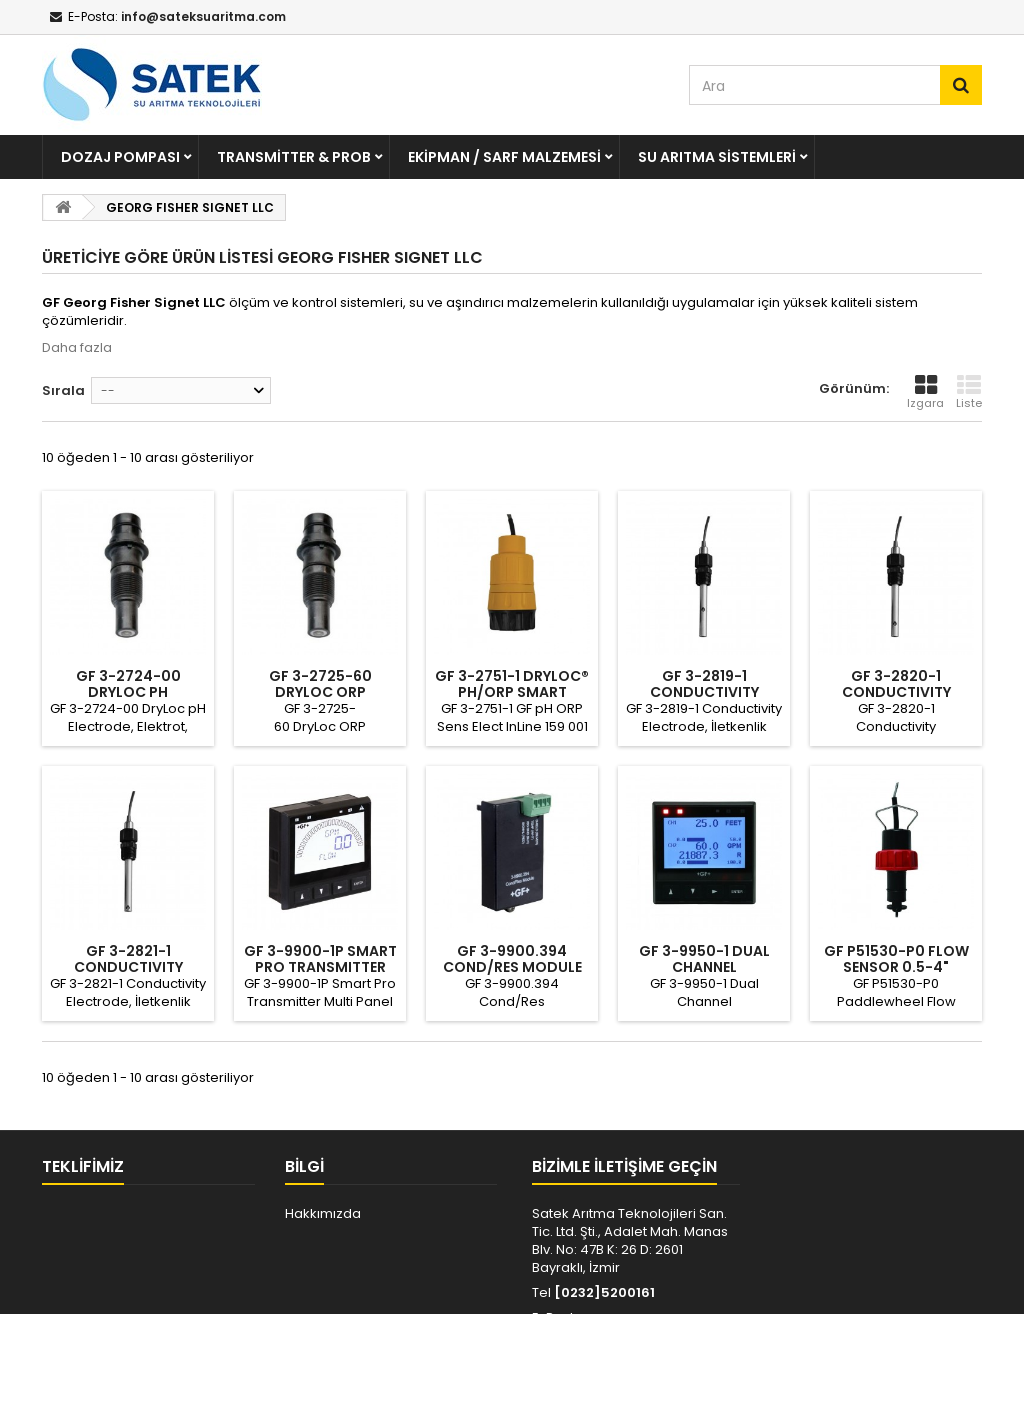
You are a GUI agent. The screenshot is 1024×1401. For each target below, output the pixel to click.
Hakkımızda (323, 1213)
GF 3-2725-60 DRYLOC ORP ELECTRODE (320, 692)
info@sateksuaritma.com (622, 1335)
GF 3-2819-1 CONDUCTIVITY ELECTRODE (704, 692)
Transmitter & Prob (294, 157)
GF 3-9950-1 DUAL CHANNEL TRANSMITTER (704, 967)
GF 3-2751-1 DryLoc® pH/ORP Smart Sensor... (512, 692)
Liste (969, 392)
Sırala (63, 390)
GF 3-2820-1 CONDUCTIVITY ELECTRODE (896, 692)
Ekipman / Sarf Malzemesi (504, 157)
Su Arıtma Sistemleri (717, 157)
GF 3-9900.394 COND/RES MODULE (512, 959)
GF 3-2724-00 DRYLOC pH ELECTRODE (128, 692)
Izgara (925, 392)
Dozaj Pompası (120, 157)
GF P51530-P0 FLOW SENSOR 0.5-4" (896, 959)
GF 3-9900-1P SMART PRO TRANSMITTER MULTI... (320, 967)
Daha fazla (77, 347)
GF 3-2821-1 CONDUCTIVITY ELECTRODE (128, 967)
